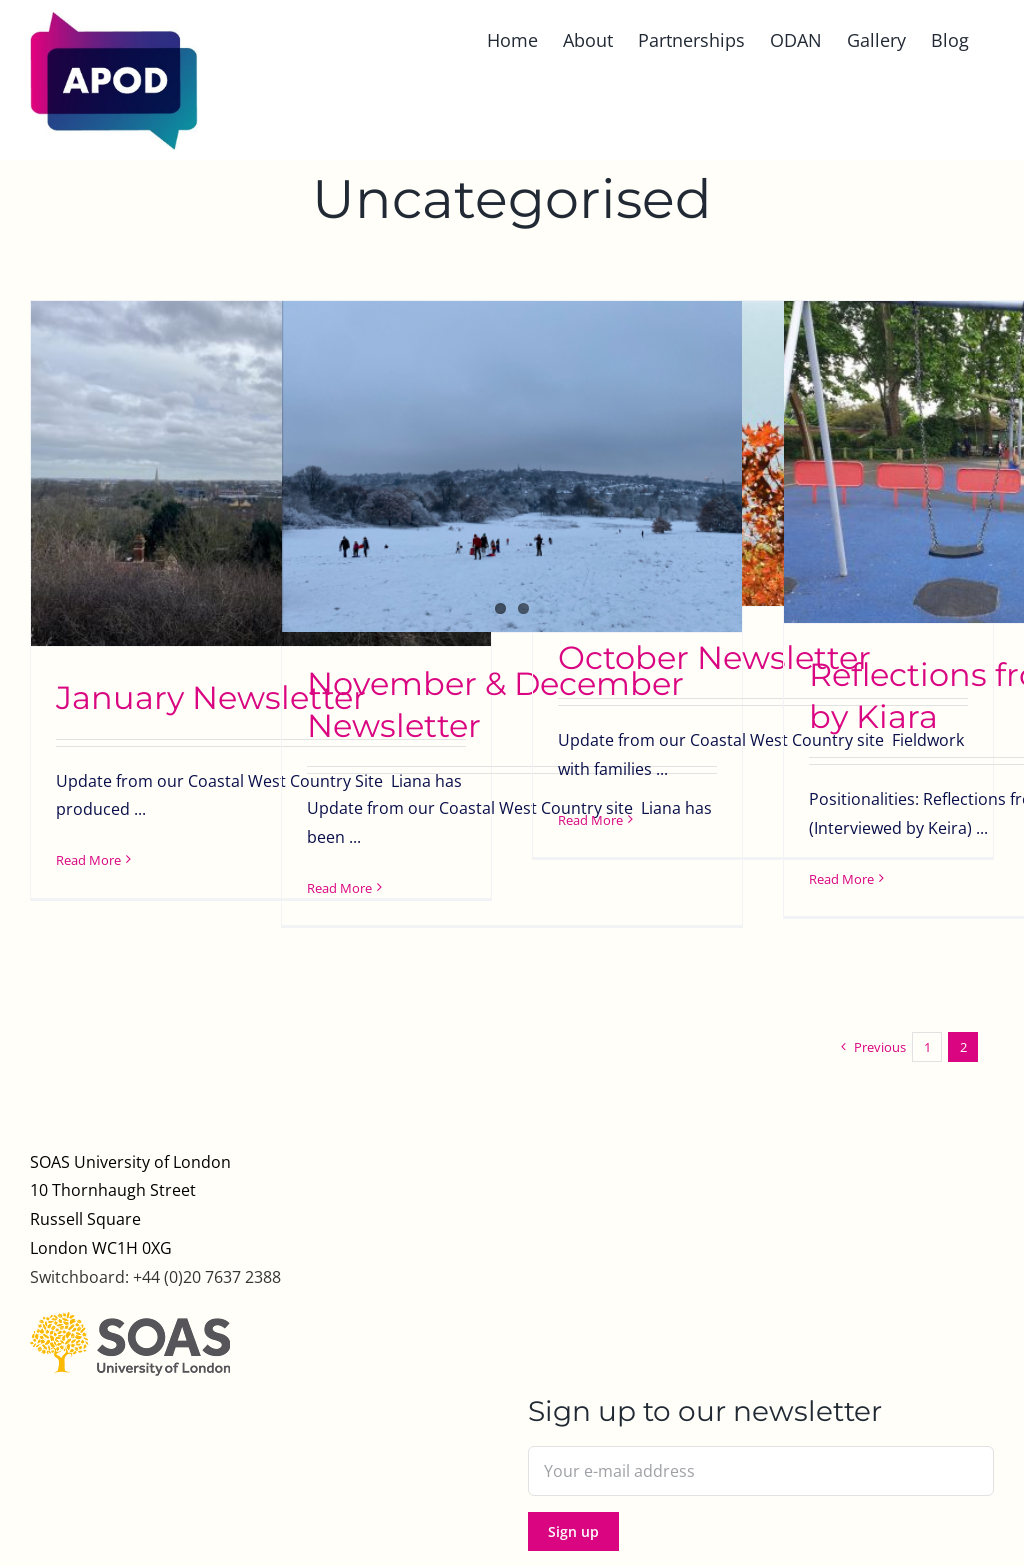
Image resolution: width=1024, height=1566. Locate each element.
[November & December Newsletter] (512, 466)
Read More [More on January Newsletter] (88, 860)
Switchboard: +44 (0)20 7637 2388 (155, 1277)
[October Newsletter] (763, 453)
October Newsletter (714, 657)
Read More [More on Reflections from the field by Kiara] (841, 879)
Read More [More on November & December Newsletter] (339, 888)
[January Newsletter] (261, 473)
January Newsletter (211, 697)
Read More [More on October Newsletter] (590, 820)
